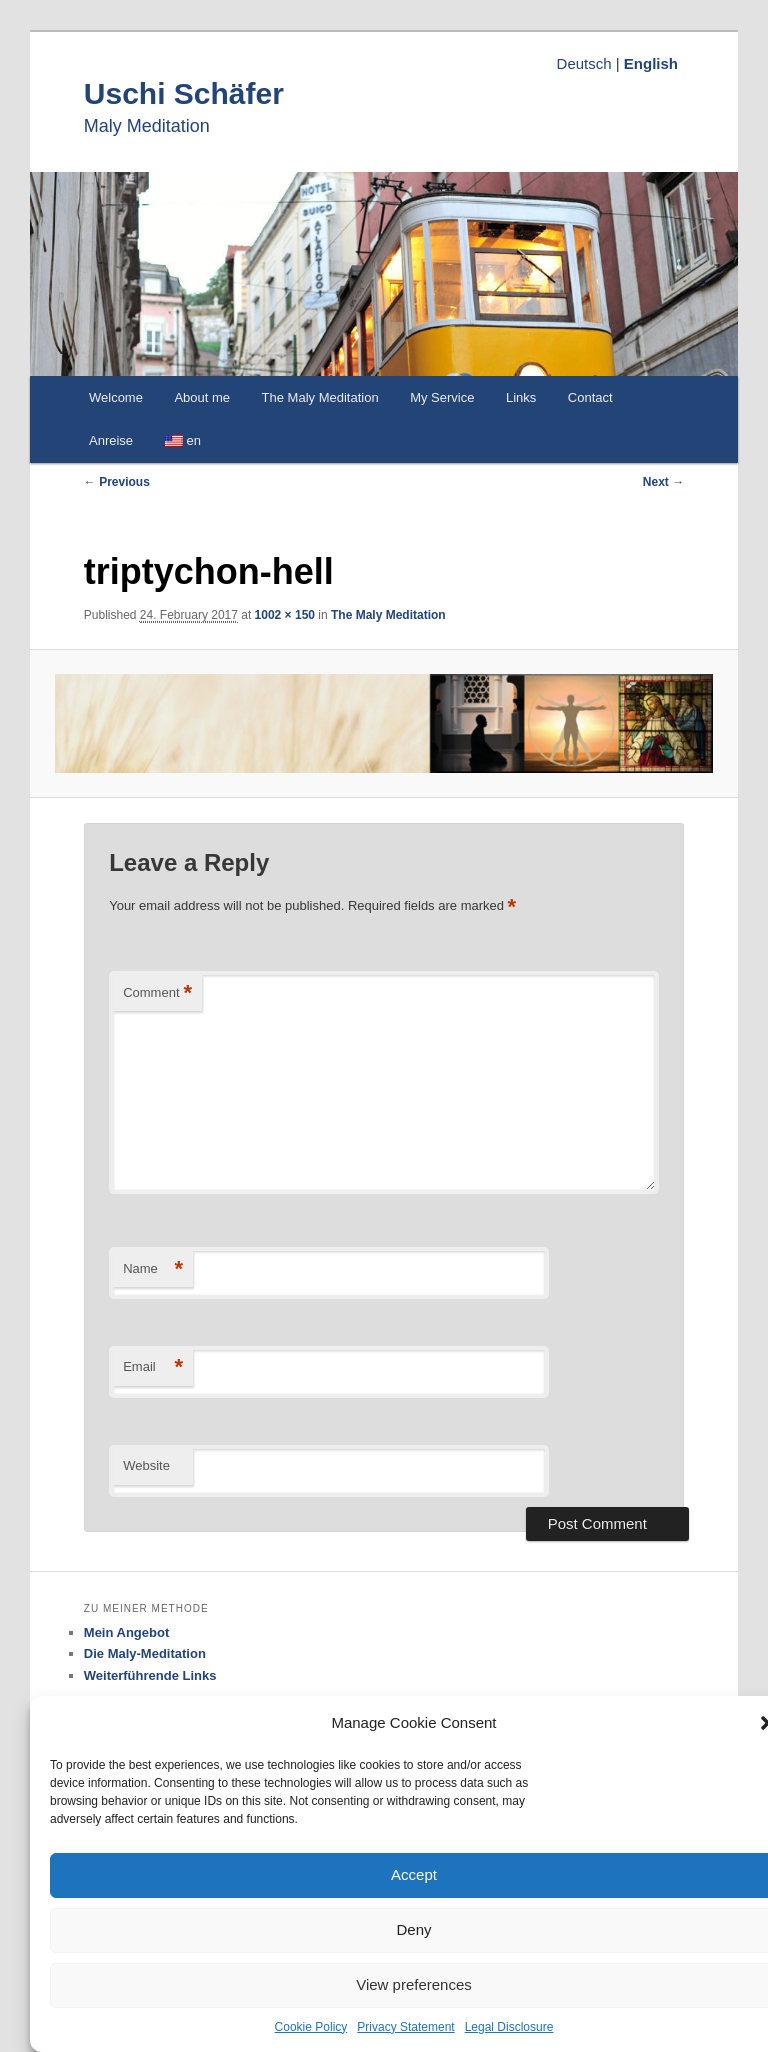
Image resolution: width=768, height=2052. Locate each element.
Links (521, 397)
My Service (442, 397)
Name (153, 1269)
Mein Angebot (126, 1632)
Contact (590, 397)
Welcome (116, 397)
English (651, 63)
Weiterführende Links (150, 1675)
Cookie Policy (311, 2027)
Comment (157, 993)
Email (153, 1367)
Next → (663, 482)
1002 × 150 (285, 615)
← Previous (117, 482)
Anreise (111, 440)
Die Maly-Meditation (145, 1653)
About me (202, 397)
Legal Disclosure (509, 2027)
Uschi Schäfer (184, 93)
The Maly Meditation (320, 397)
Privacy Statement (405, 2027)
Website (146, 1465)
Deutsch (584, 63)
